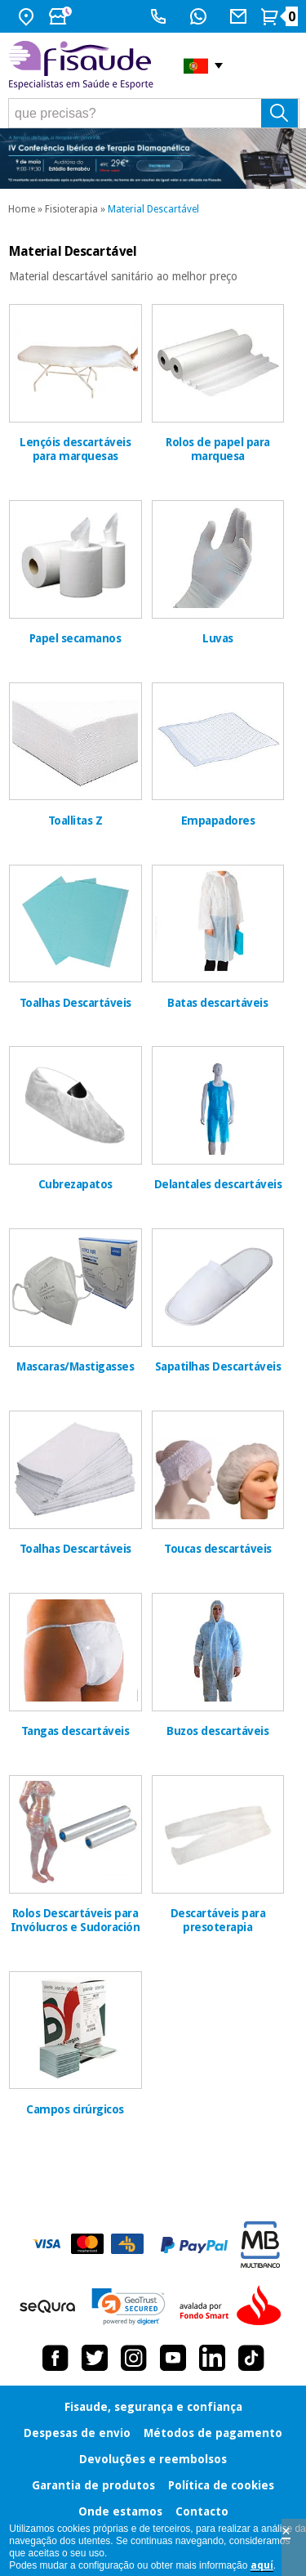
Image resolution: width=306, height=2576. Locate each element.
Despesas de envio (77, 2433)
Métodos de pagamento (213, 2433)
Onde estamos (120, 2511)
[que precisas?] (153, 113)
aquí (262, 2565)
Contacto (201, 2511)
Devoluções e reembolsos (153, 2459)
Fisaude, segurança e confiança (153, 2406)
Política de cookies (221, 2485)
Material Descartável (153, 209)
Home (21, 209)
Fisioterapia (71, 209)
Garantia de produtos (93, 2485)
